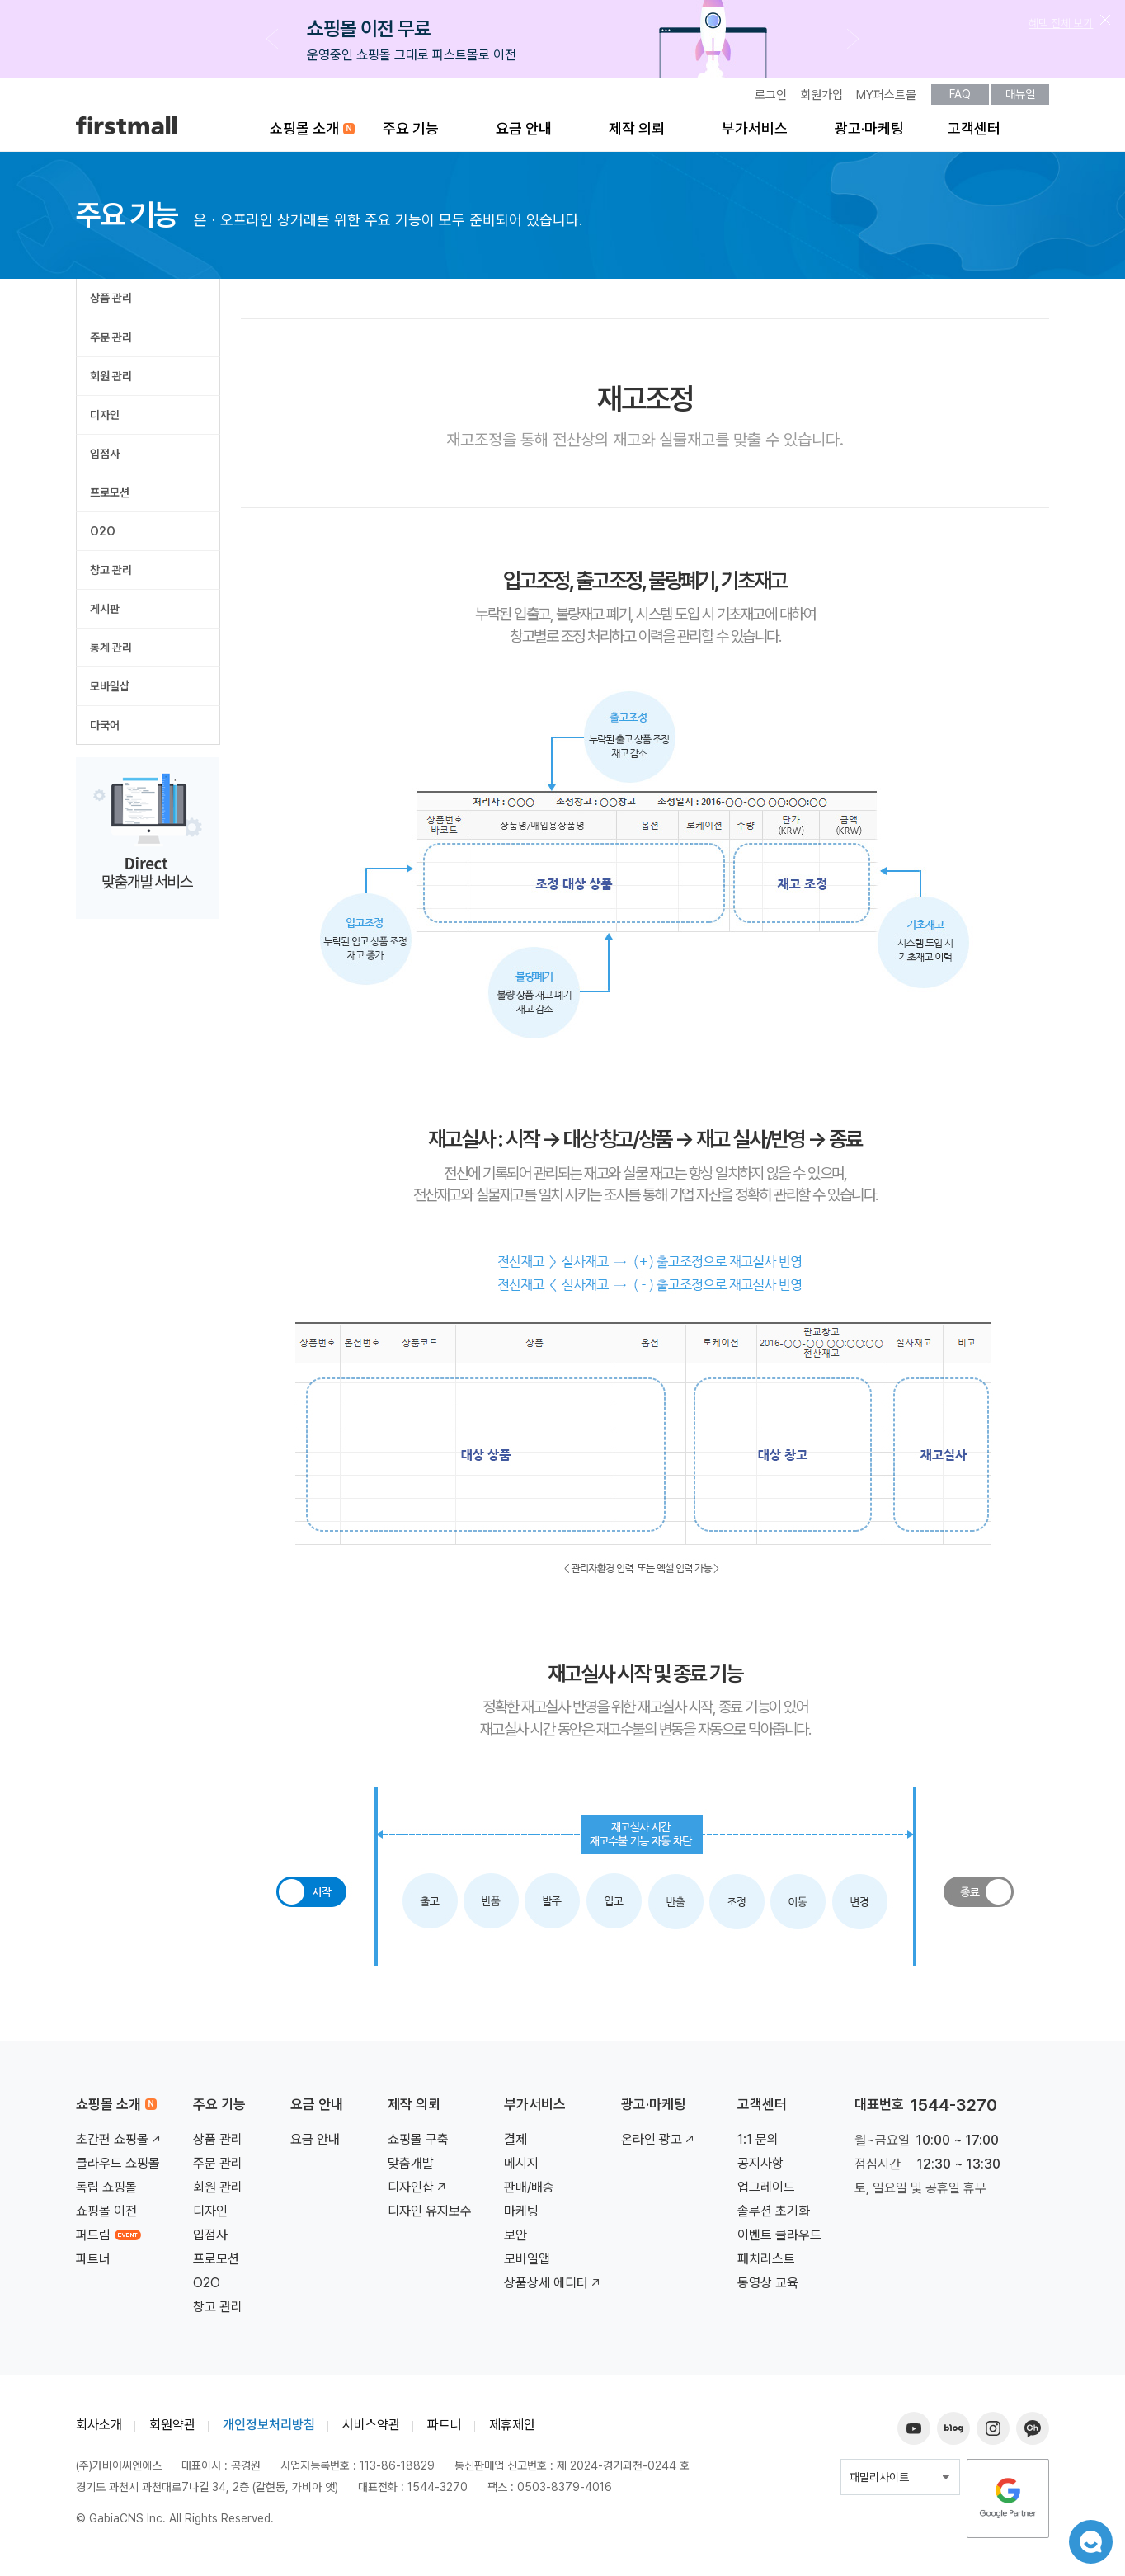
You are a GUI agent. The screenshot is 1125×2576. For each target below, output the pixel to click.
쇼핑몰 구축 (418, 2144)
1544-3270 (954, 2110)
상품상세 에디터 (553, 2288)
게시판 (105, 613)
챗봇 (1084, 2535)
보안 (515, 2240)
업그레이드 (766, 2192)
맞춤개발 (411, 2168)
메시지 (521, 2168)
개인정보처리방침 (269, 2429)
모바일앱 (527, 2264)
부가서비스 (755, 133)
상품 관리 (111, 302)
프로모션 (109, 497)
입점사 (105, 458)
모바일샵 (109, 691)
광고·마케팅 (869, 133)
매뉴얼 (1020, 99)
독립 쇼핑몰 (106, 2192)
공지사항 (760, 2168)
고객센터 (974, 133)
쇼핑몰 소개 (304, 133)
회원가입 (821, 99)
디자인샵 (418, 2192)
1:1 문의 (758, 2144)
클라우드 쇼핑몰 (118, 2168)
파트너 (93, 2264)
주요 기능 (411, 133)
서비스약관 (371, 2429)
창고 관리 (111, 575)
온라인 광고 (659, 2144)
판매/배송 (529, 2192)
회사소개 (99, 2429)
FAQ (960, 99)
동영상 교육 (767, 2288)
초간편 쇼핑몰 (119, 2144)
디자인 (105, 419)
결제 (515, 2144)
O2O (102, 536)
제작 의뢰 (637, 133)
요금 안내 (524, 133)
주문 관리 (111, 342)
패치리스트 (766, 2264)
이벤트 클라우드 (779, 2240)
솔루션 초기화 (773, 2216)
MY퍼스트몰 (886, 99)
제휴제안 (512, 2429)
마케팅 (521, 2216)
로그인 (771, 99)
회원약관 (172, 2429)
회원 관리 (111, 381)
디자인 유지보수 (430, 2216)
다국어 (105, 730)
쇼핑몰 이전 (106, 2216)
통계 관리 (111, 652)
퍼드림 (108, 2240)
